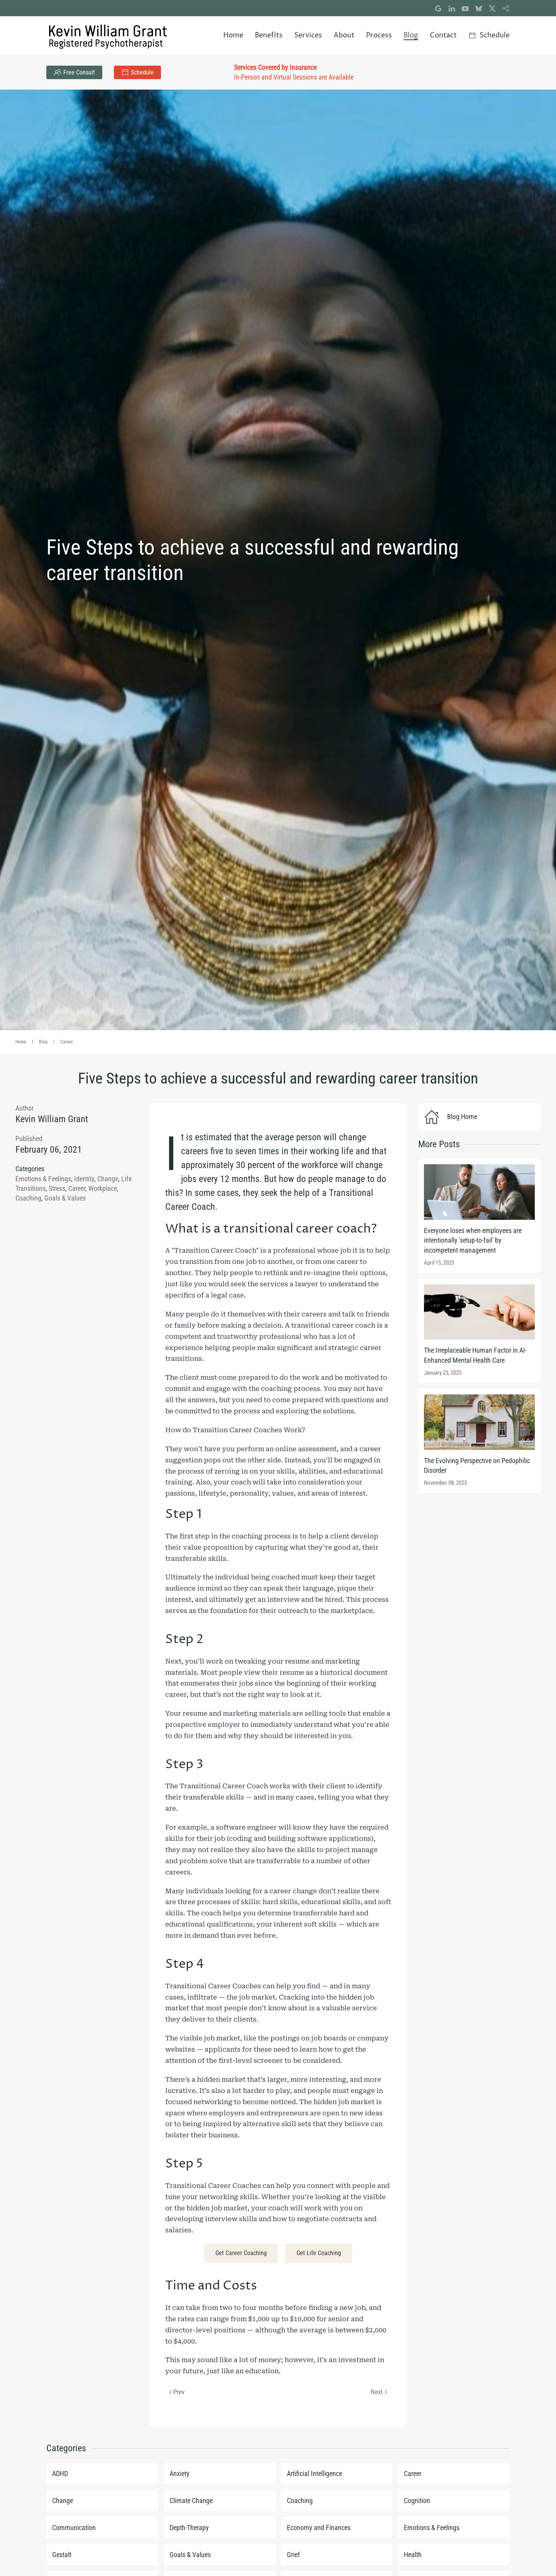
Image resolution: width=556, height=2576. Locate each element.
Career (76, 1188)
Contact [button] (443, 35)
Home (233, 35)
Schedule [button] (489, 35)
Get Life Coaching (319, 2253)
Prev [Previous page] (177, 2392)
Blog (410, 35)
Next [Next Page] (379, 2392)
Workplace (102, 1188)
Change (107, 1179)
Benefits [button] (269, 35)
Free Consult (74, 72)
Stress (57, 1188)
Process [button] (379, 35)
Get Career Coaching (241, 2253)
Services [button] (308, 35)
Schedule (137, 72)
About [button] (344, 35)
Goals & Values (65, 1198)
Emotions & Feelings (43, 1179)
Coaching (28, 1198)
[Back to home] (108, 35)
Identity (84, 1179)
